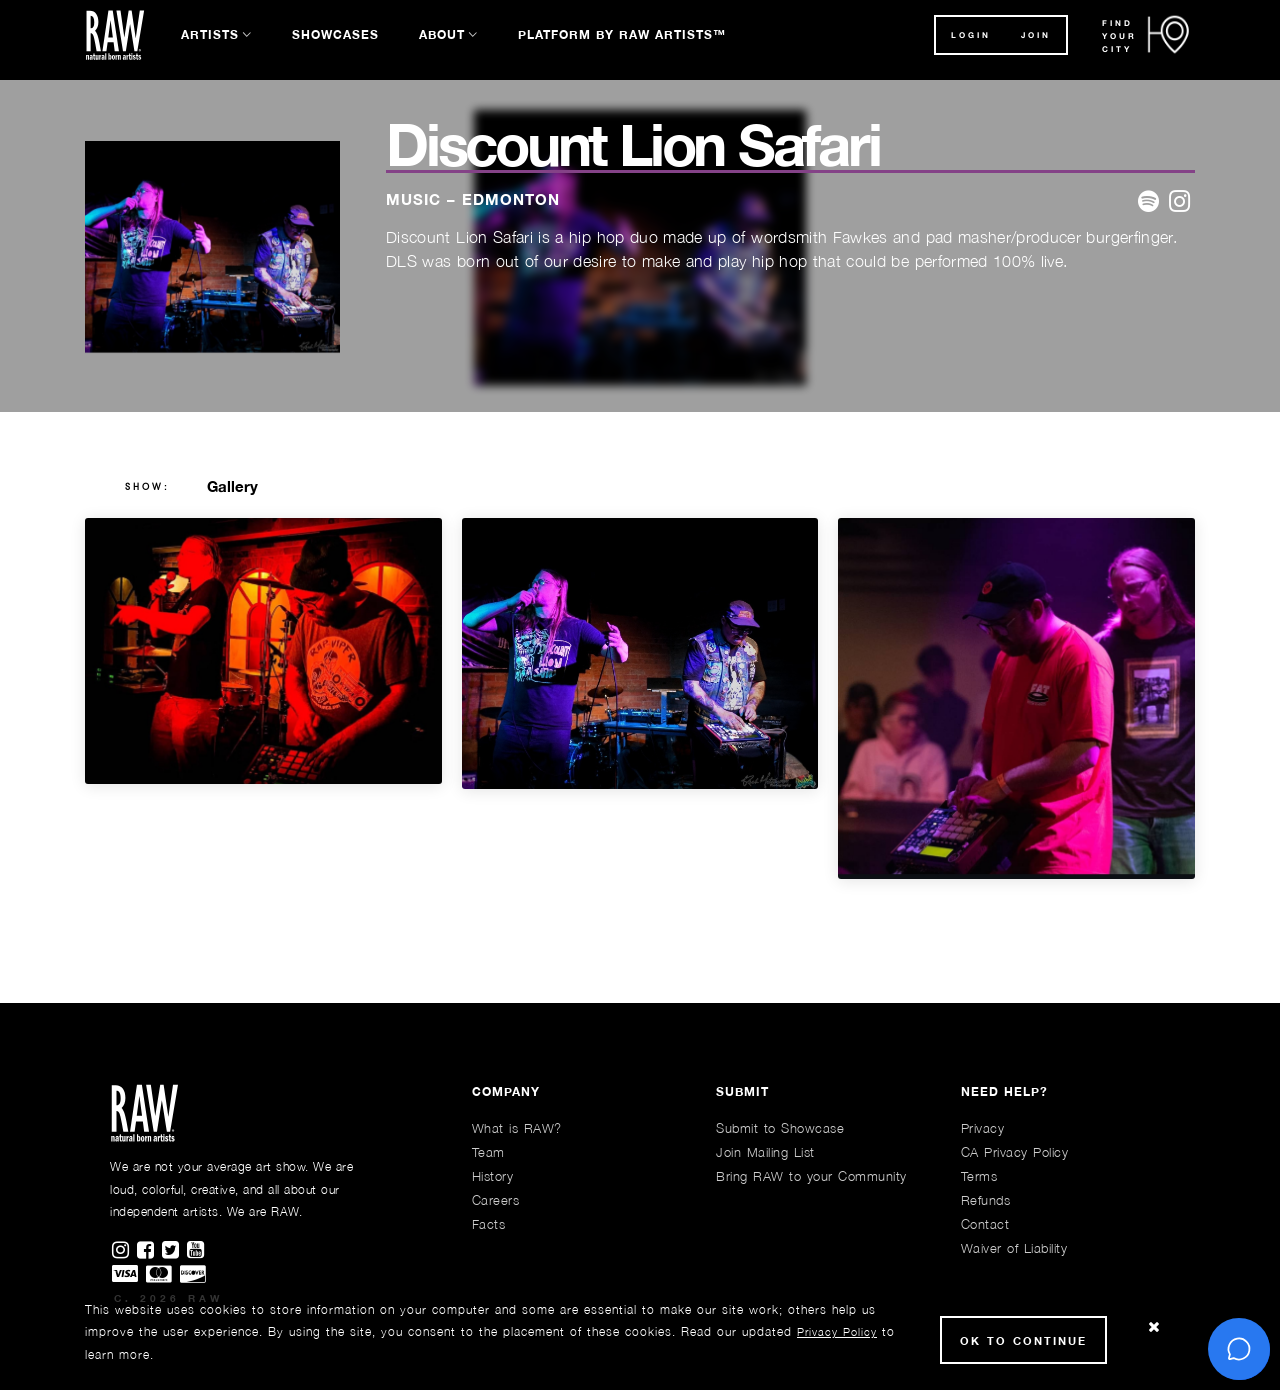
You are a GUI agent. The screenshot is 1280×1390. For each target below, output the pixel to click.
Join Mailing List (765, 1152)
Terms (979, 1176)
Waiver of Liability (1014, 1248)
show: (147, 487)
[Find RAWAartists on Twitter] (174, 1251)
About (442, 34)
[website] (1179, 202)
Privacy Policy (837, 1331)
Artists (210, 34)
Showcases (335, 34)
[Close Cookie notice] (1154, 1327)
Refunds (986, 1200)
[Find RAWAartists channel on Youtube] (197, 1251)
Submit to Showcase (780, 1128)
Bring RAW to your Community (811, 1176)
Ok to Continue (1023, 1340)
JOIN (1036, 35)
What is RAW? (517, 1128)
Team (488, 1152)
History (493, 1176)
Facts (489, 1224)
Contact (985, 1224)
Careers (496, 1200)
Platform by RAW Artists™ (622, 34)
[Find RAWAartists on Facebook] (149, 1251)
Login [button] (971, 35)
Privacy (983, 1128)
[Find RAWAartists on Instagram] (124, 1251)
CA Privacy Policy (1015, 1152)
